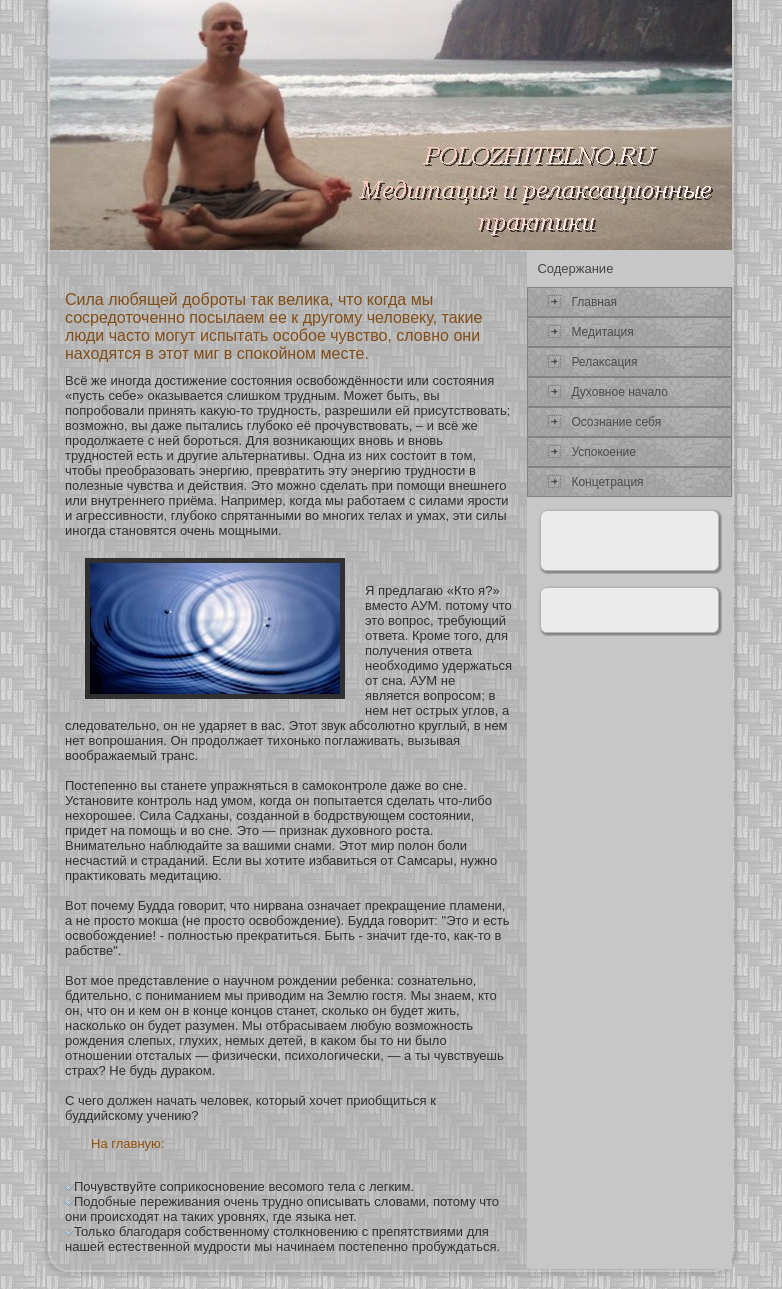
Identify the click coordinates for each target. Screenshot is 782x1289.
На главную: (127, 1143)
